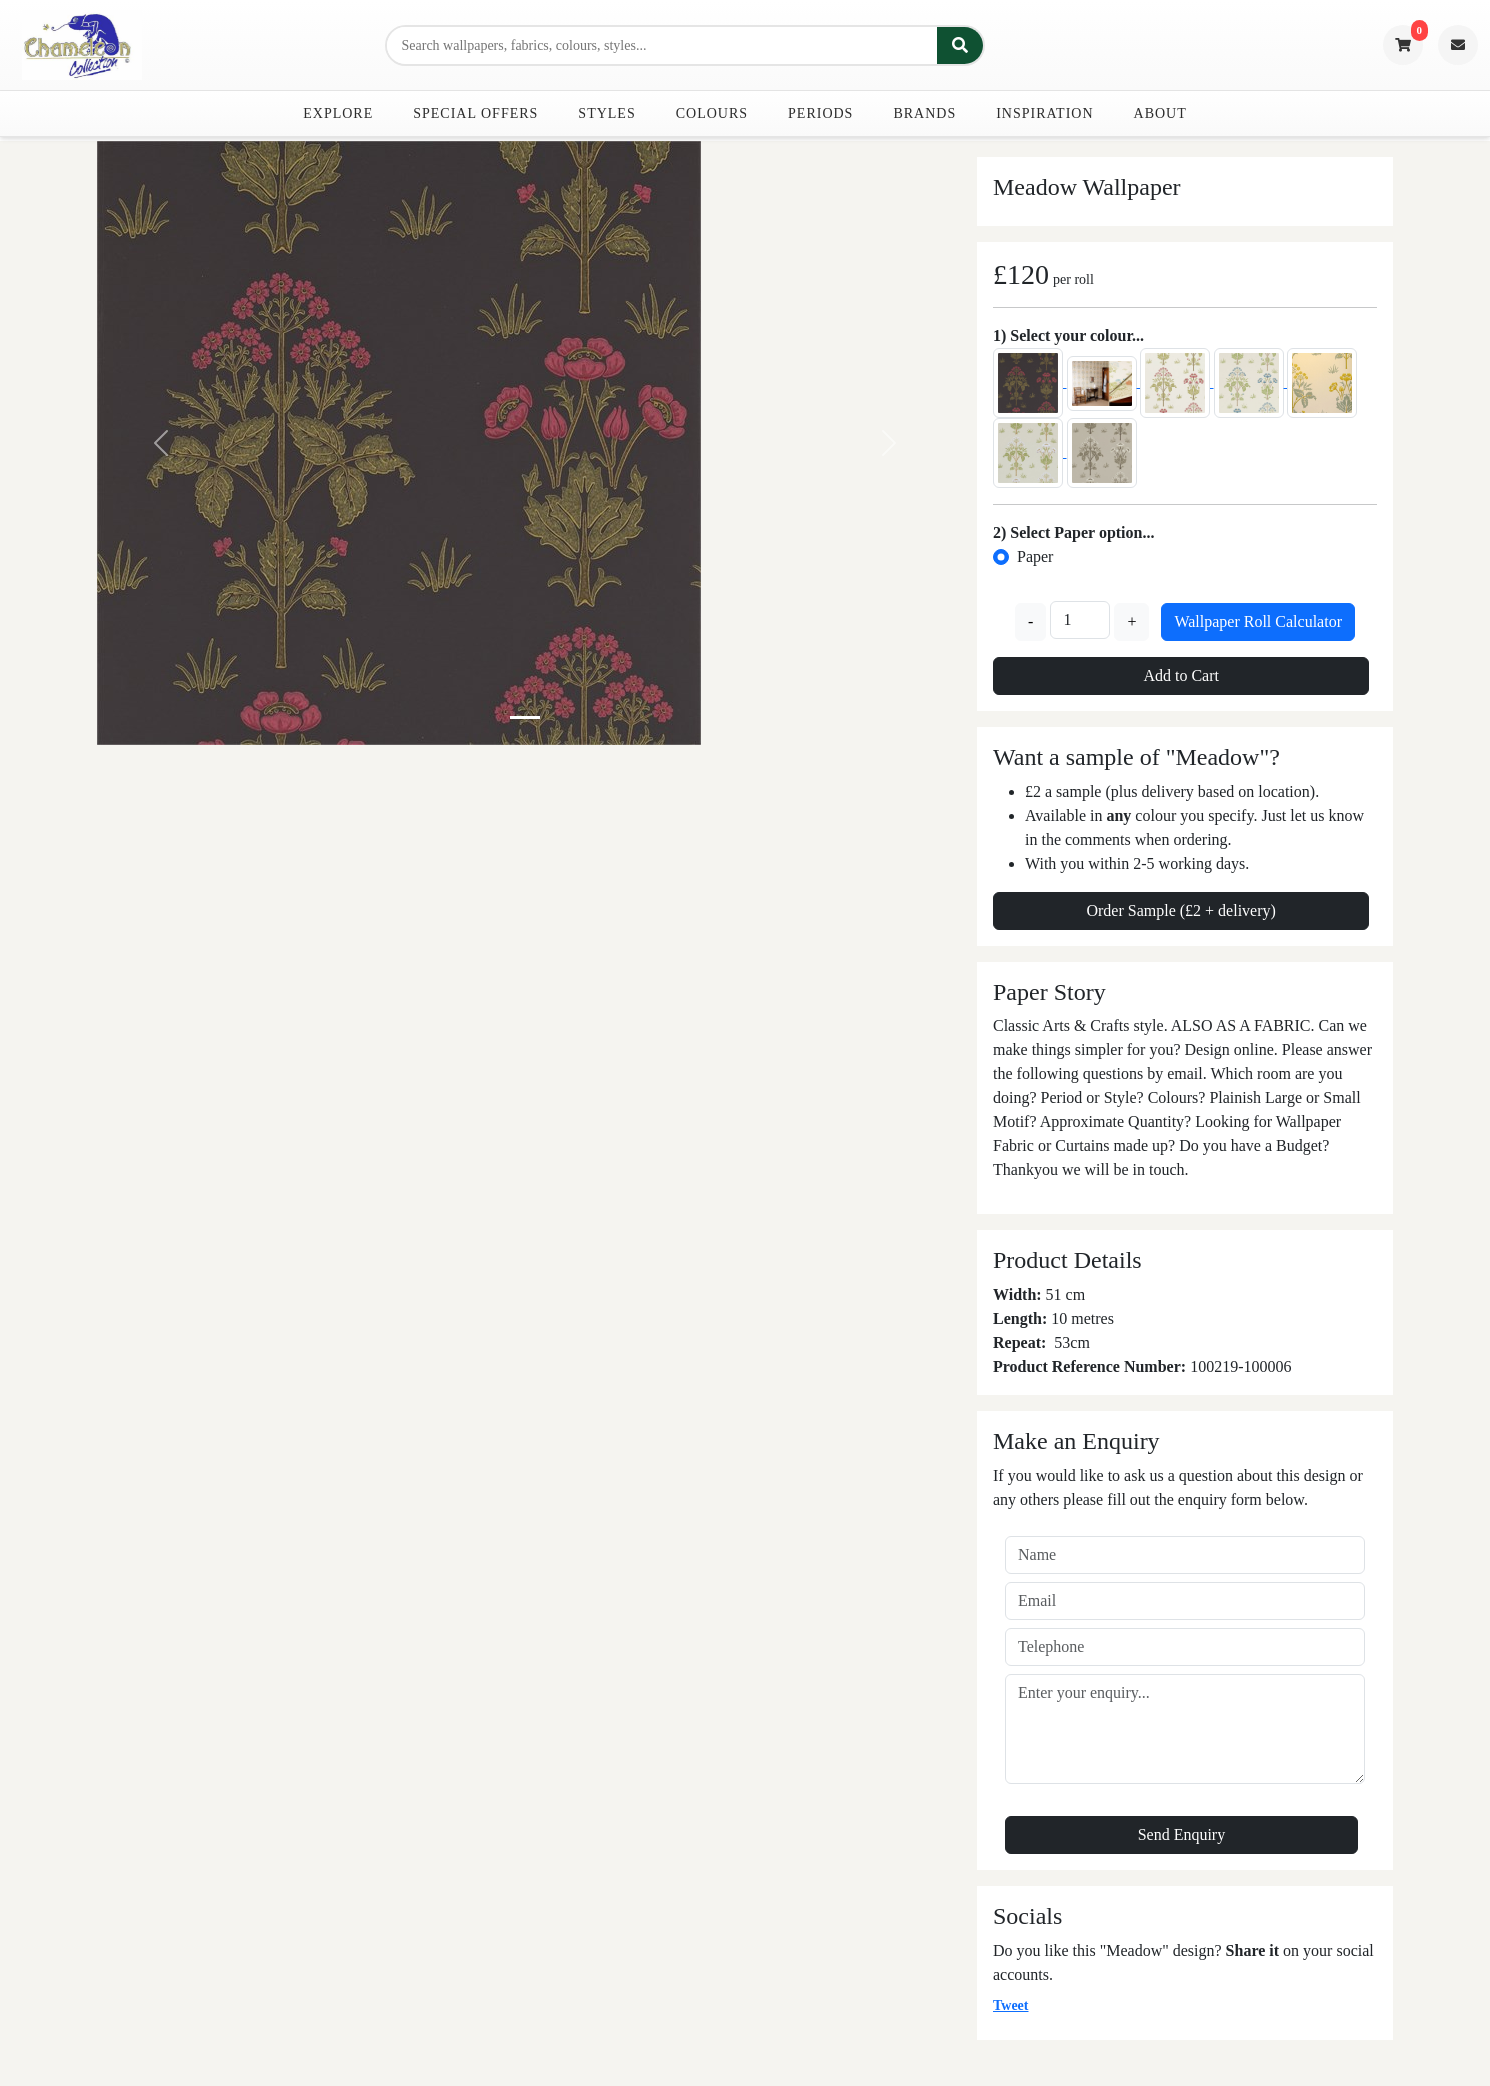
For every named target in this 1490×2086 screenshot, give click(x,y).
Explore (338, 113)
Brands (924, 113)
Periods (820, 113)
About (1160, 113)
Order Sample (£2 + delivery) (1180, 910)
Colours (712, 113)
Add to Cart (1181, 675)
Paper (1035, 556)
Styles (606, 113)
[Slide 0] (525, 717)
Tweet (1011, 2005)
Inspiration (1044, 113)
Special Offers (475, 113)
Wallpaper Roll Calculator (1258, 621)
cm (1080, 1342)
